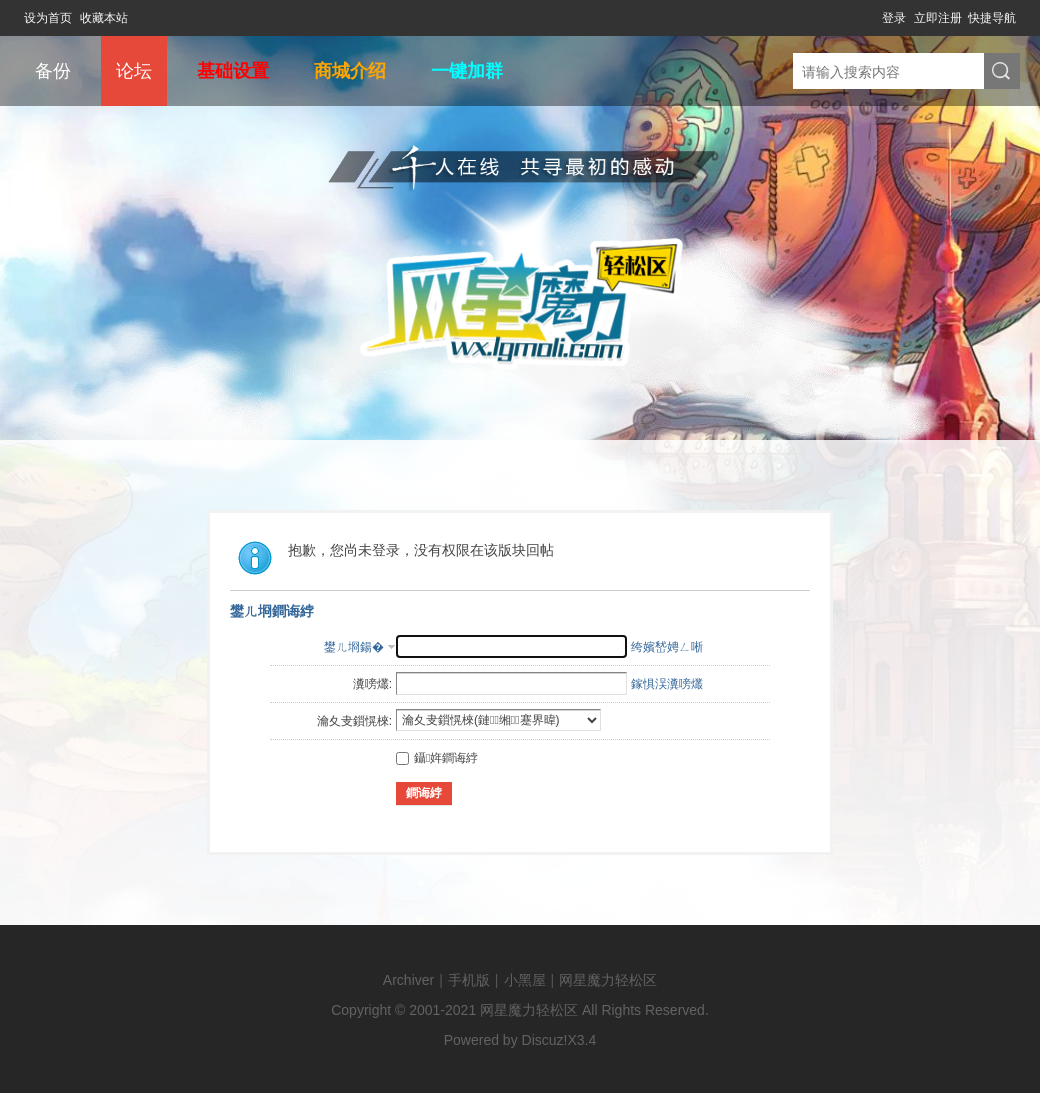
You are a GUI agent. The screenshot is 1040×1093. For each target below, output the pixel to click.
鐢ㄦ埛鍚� (354, 647)
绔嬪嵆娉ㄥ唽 (667, 647)
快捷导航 (992, 18)
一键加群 (467, 71)
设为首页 (48, 18)
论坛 (134, 71)
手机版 (469, 980)
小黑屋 (525, 980)
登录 (894, 18)
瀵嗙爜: (372, 684)
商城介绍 (350, 71)
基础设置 (233, 71)
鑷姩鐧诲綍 (437, 758)
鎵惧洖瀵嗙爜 (667, 684)
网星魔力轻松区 (608, 980)
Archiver (408, 980)
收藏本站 (104, 18)
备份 (53, 71)
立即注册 (938, 18)
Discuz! (545, 1040)
